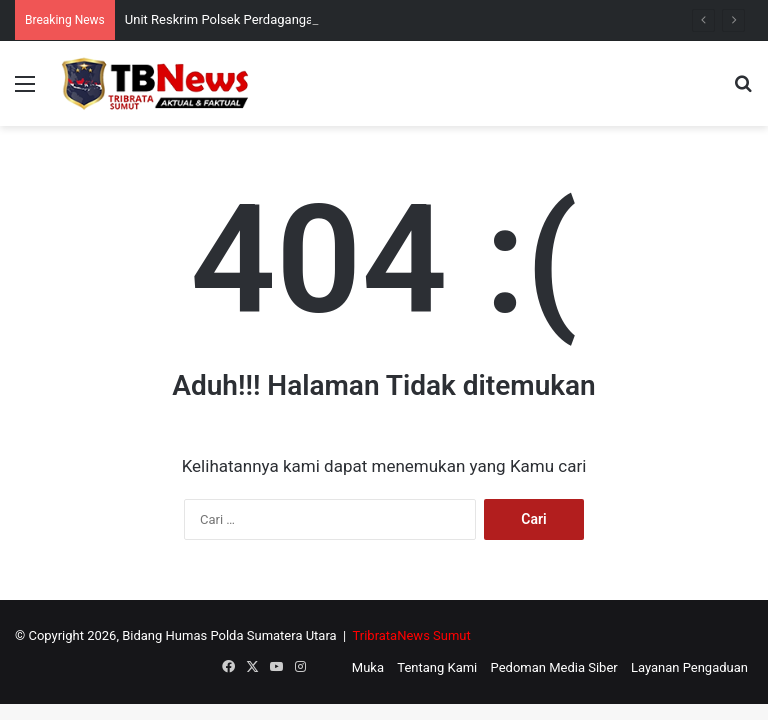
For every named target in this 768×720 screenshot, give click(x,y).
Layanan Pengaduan (689, 667)
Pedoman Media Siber (554, 667)
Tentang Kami (437, 667)
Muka (368, 667)
